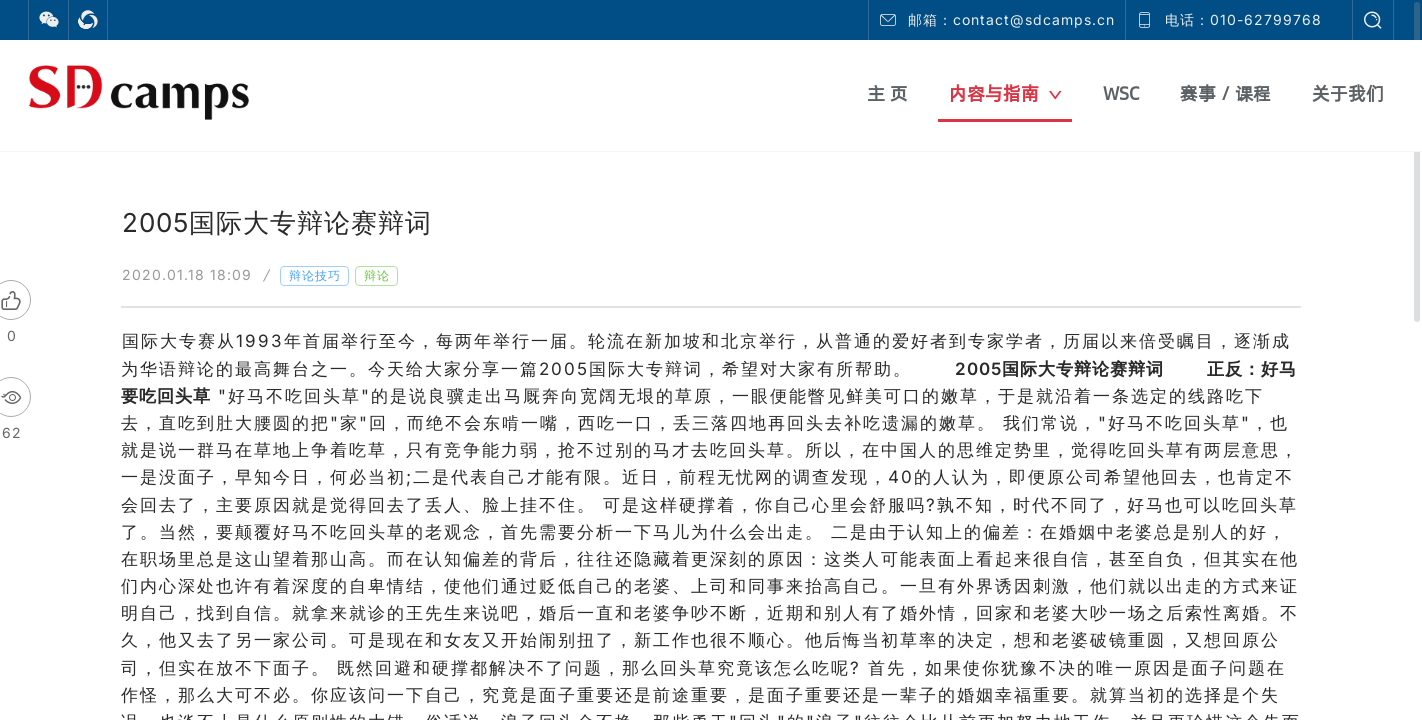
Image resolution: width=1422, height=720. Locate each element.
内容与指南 (1005, 93)
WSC (1121, 93)
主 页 (887, 93)
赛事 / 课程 (1225, 93)
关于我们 (1348, 93)
